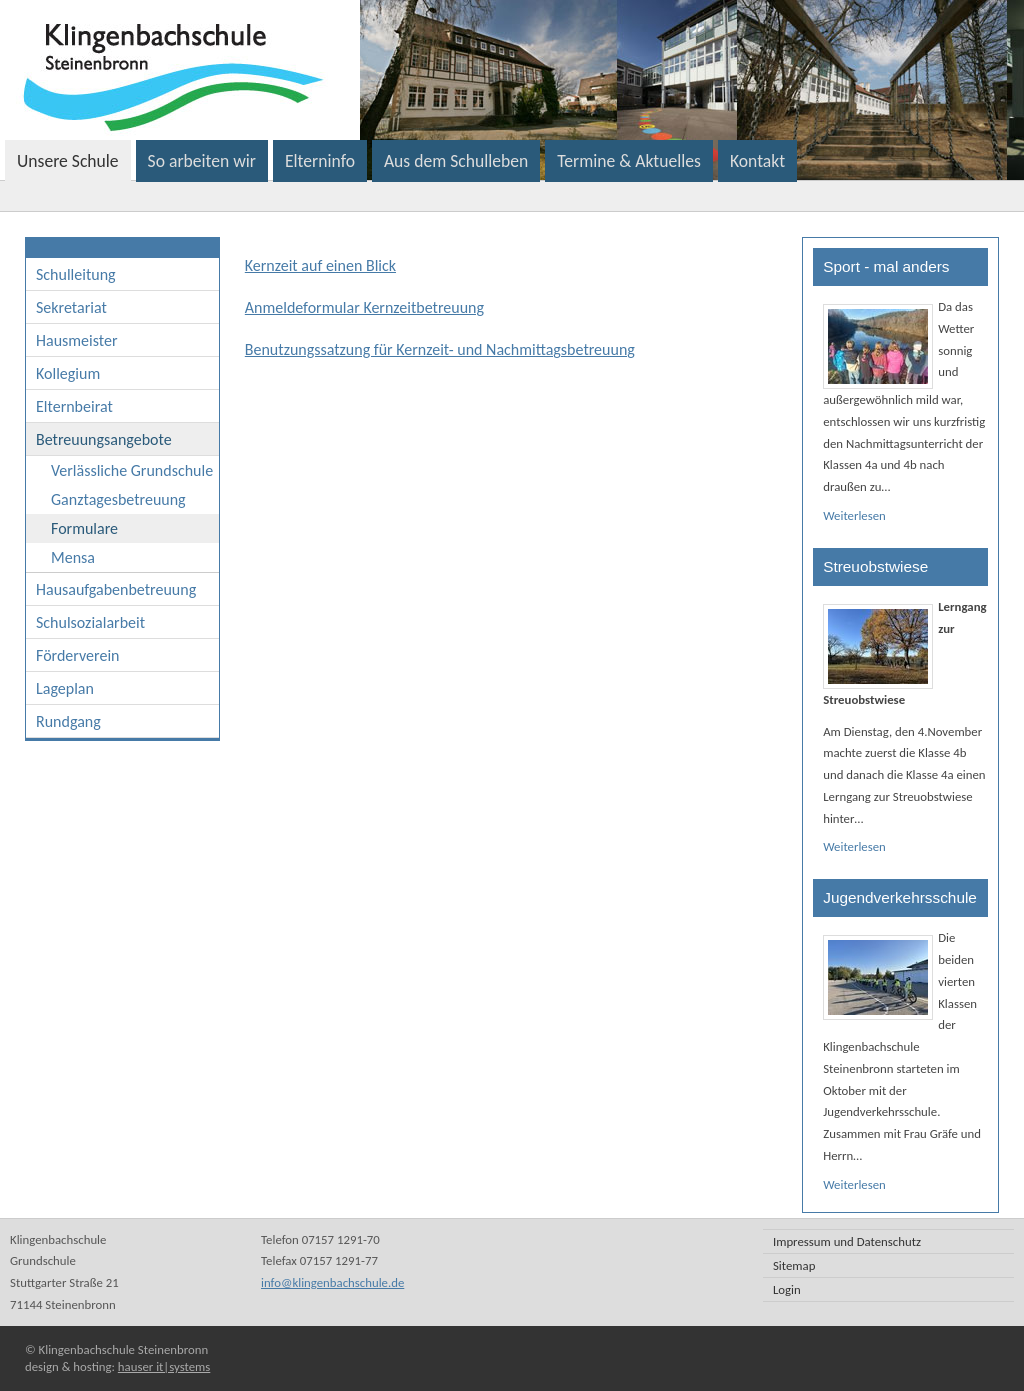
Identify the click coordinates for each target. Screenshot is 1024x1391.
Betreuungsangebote (104, 439)
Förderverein (77, 655)
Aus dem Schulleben (456, 161)
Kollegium (68, 373)
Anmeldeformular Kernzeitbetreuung (364, 307)
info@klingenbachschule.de (332, 1282)
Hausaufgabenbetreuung (116, 589)
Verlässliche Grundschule (132, 470)
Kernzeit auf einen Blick (320, 265)
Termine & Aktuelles (629, 161)
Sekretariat (71, 307)
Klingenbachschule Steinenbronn (424, 70)
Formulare (84, 528)
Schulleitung (76, 274)
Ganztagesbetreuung (118, 499)
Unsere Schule (68, 161)
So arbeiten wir (202, 161)
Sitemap (794, 1265)
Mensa (73, 557)
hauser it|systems (164, 1366)
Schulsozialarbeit (90, 622)
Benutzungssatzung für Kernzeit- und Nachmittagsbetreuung (440, 349)
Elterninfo (320, 161)
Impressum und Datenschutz (847, 1241)
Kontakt (757, 161)
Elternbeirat (74, 406)
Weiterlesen (854, 515)
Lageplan (65, 688)
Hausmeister (77, 340)
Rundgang (68, 721)
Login (787, 1289)
